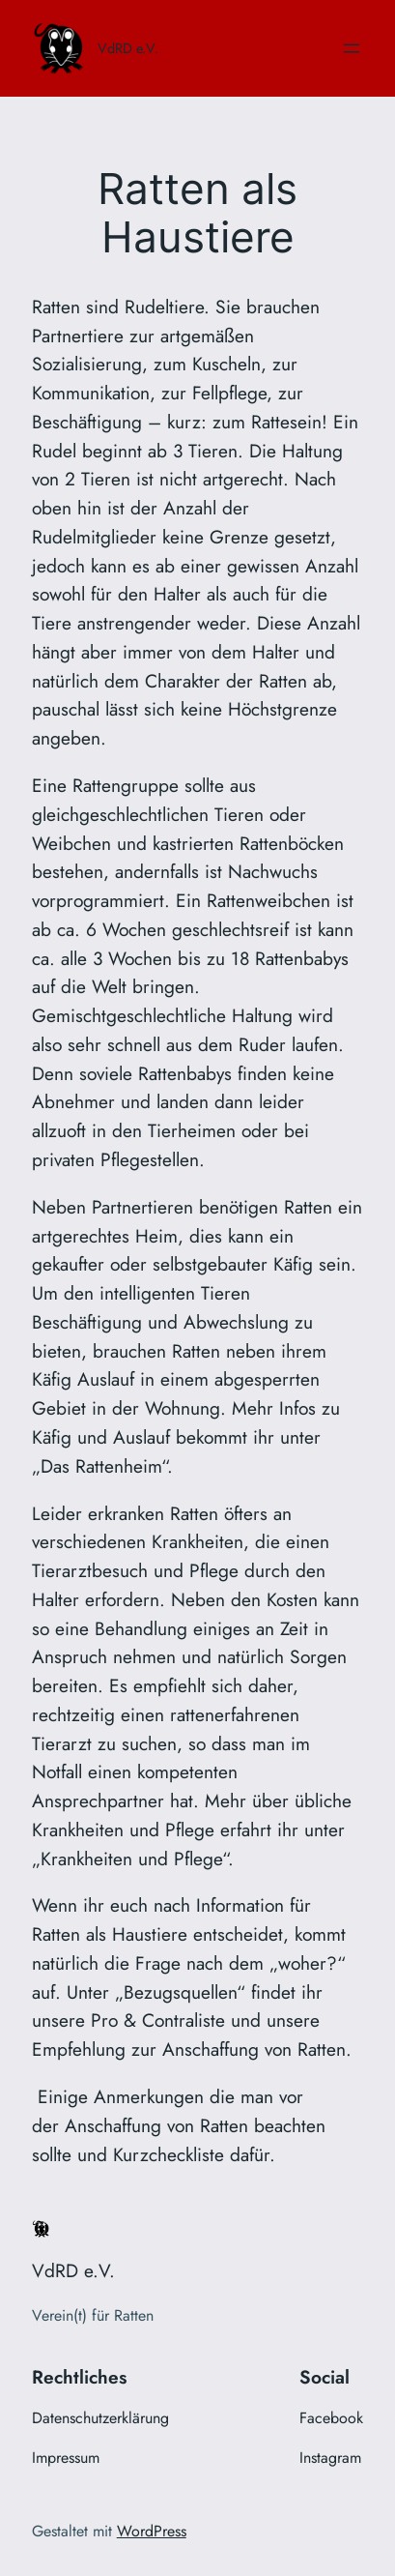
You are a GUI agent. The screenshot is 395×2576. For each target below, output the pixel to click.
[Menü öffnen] (351, 48)
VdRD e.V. (128, 48)
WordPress (151, 2531)
